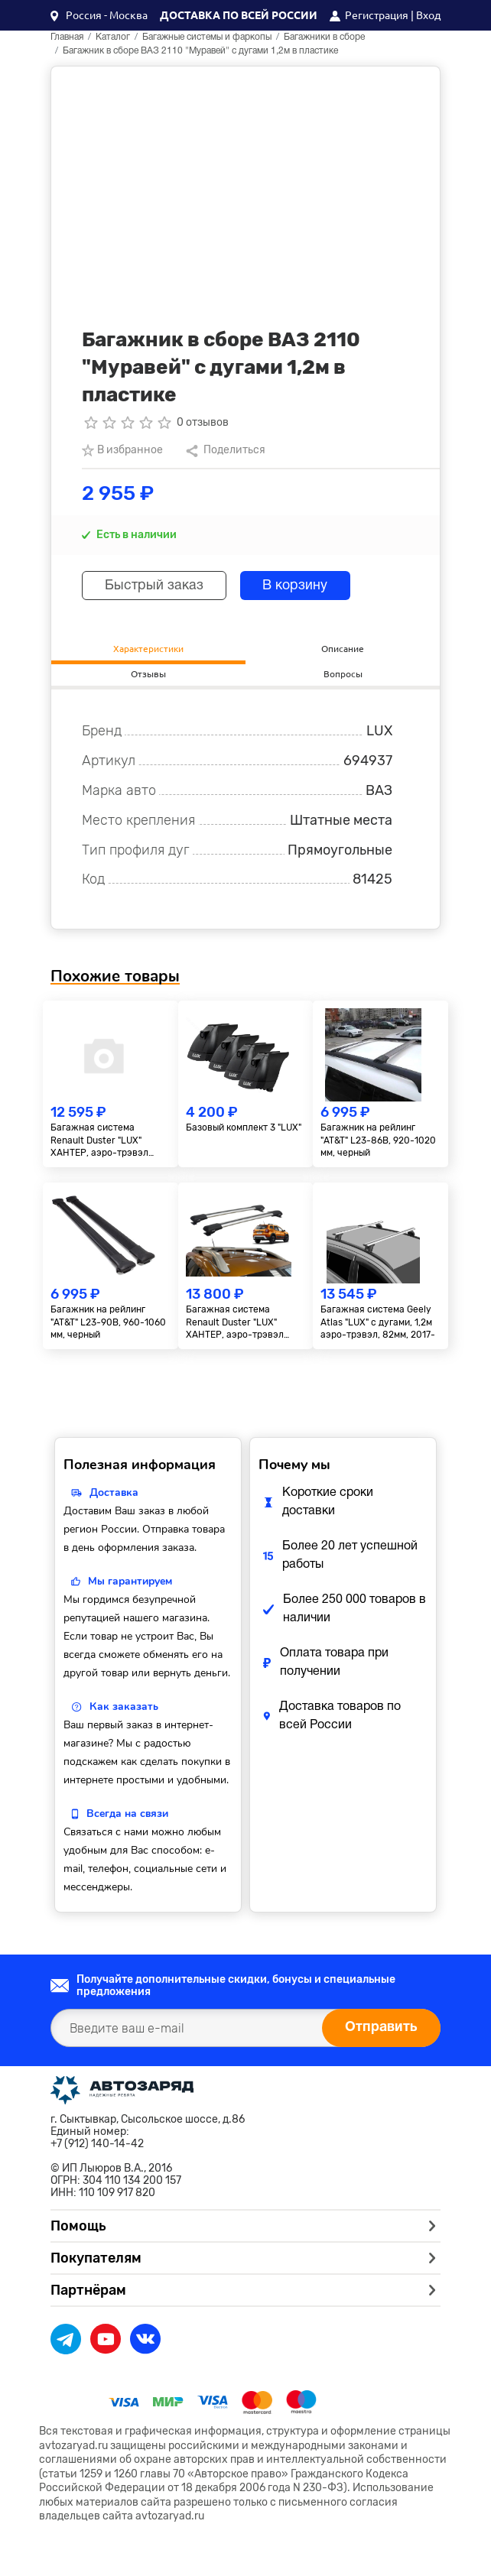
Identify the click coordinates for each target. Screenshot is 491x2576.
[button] (99, 15)
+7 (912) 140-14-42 (97, 2144)
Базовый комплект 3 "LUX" (243, 1127)
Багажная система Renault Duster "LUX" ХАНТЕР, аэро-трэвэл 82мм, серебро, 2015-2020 (109, 1141)
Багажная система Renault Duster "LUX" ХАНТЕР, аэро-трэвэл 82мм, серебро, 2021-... (237, 1323)
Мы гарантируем (130, 1581)
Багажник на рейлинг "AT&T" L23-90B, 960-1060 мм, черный (108, 1322)
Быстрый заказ (155, 585)
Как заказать (123, 1706)
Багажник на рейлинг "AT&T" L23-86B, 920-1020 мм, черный (378, 1140)
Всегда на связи (127, 1813)
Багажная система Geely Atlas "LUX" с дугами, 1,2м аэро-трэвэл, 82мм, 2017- (377, 1322)
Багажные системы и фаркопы (207, 37)
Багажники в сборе (324, 37)
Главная (66, 37)
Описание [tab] (342, 648)
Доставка (113, 1492)
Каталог (113, 37)
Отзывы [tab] (148, 673)
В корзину (297, 585)
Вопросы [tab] (343, 673)
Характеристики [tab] (148, 648)
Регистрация (376, 15)
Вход (428, 15)
